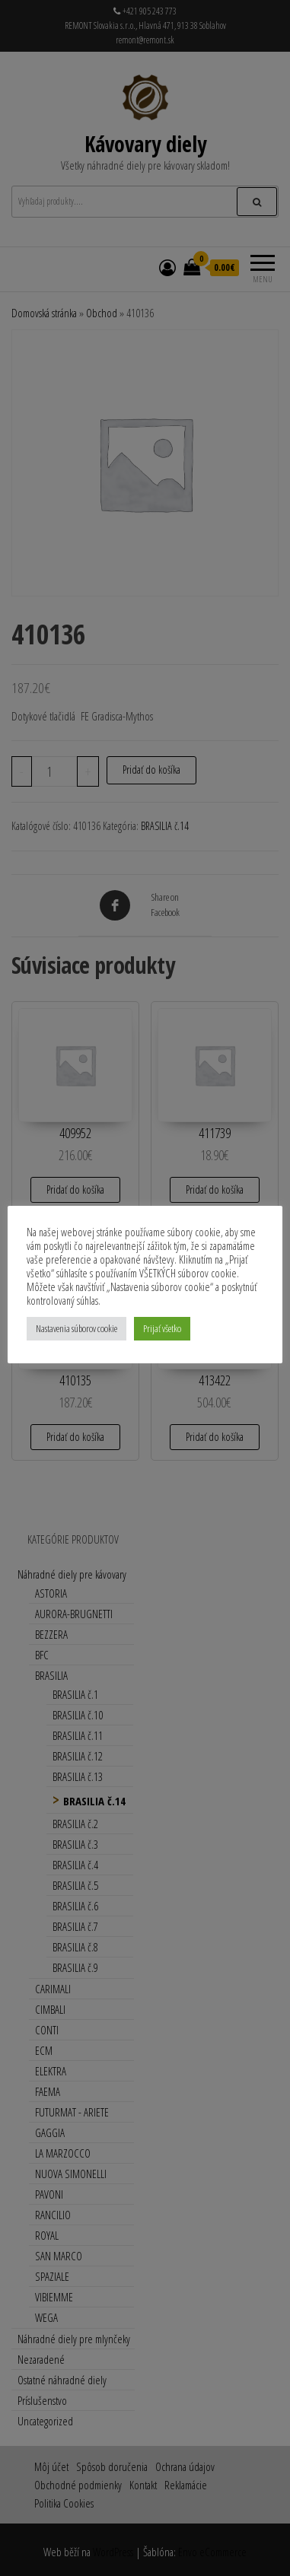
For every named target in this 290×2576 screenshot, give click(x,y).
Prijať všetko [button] (162, 1328)
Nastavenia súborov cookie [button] (76, 1328)
